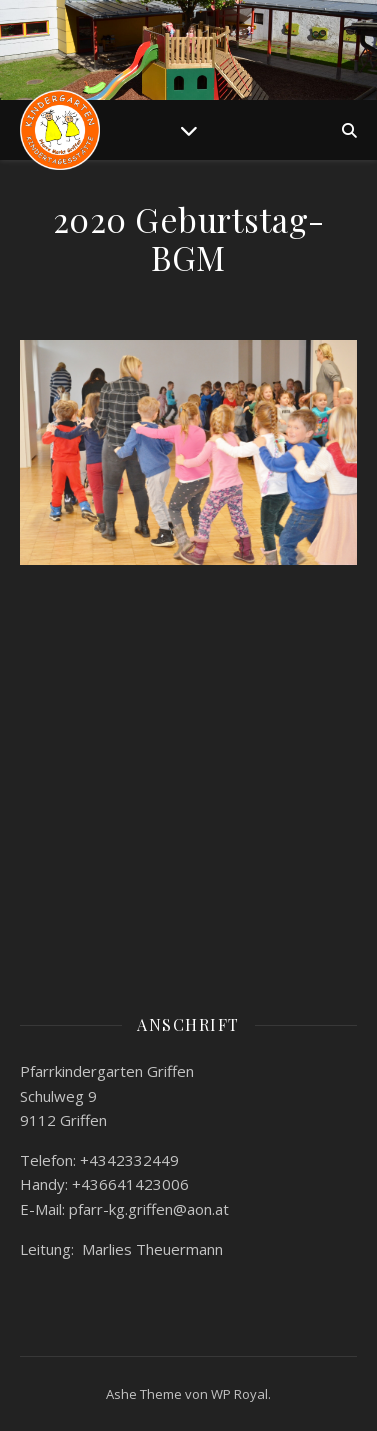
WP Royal (239, 1394)
